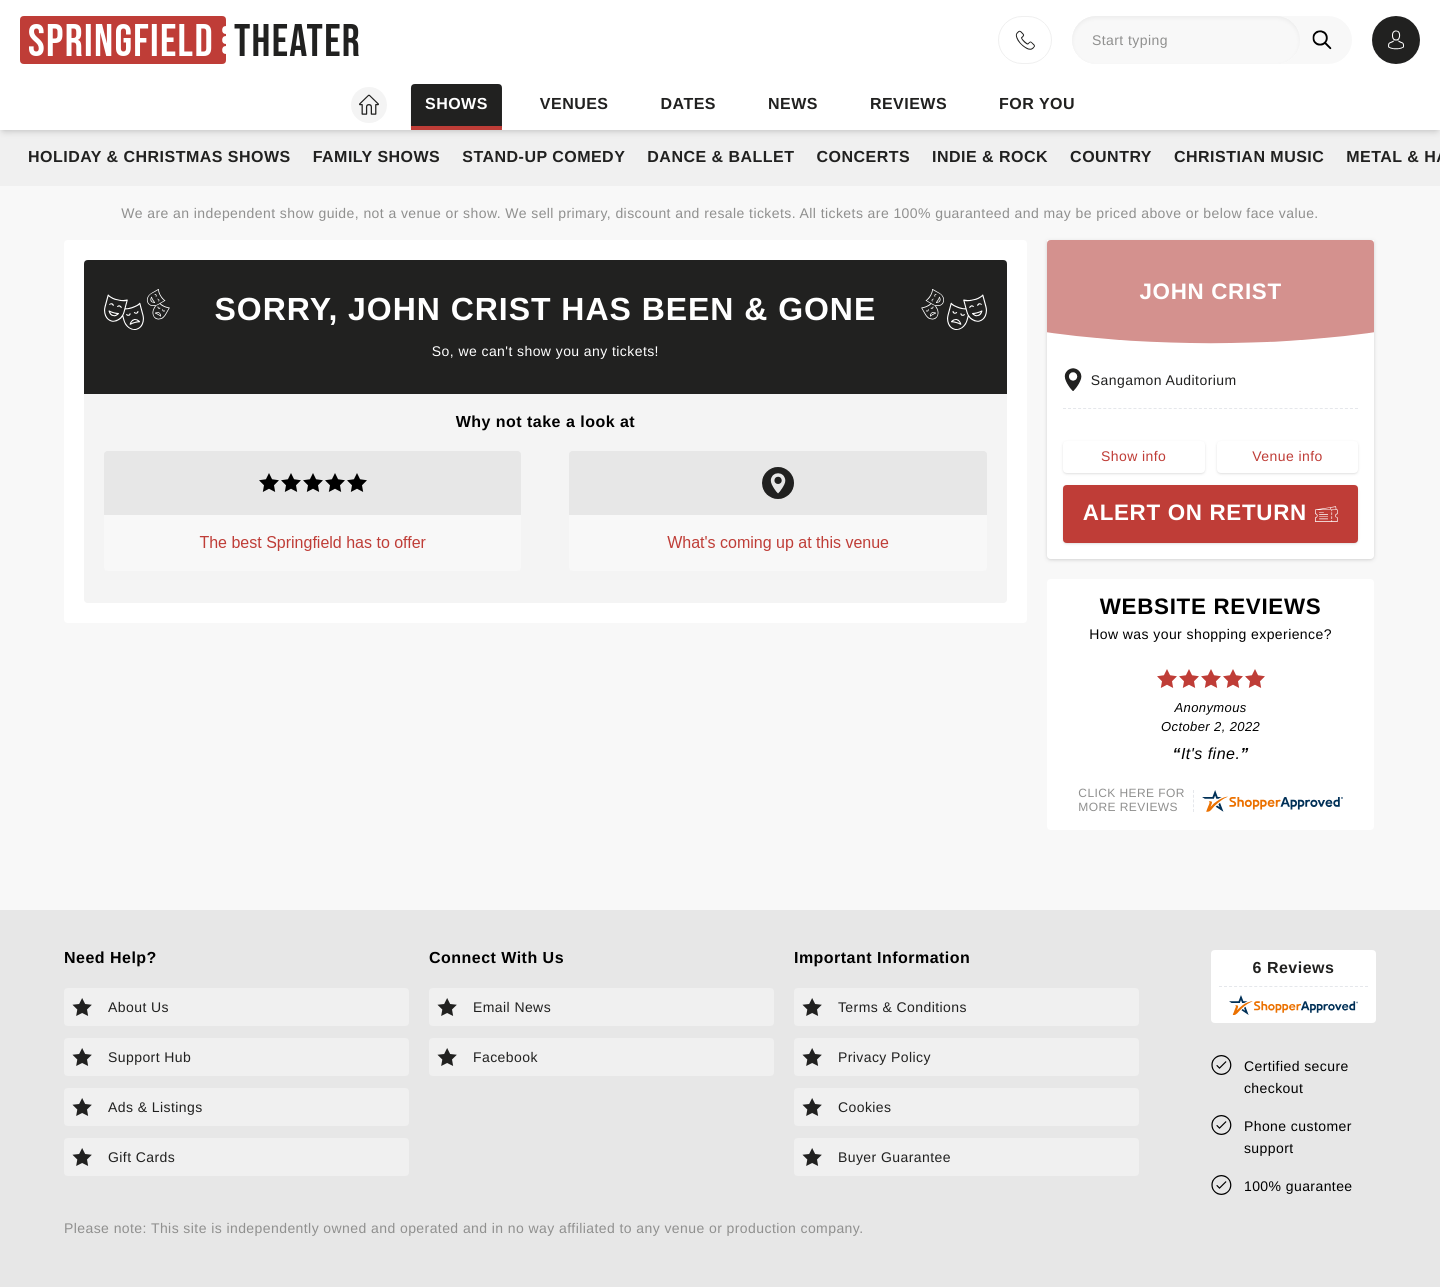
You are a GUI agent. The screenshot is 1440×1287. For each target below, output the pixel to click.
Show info (1133, 456)
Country (1111, 157)
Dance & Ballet (720, 157)
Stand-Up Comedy (543, 157)
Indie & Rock (990, 157)
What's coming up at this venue (778, 542)
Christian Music (1249, 157)
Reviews (908, 104)
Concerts (863, 157)
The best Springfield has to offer (312, 542)
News (793, 104)
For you (1037, 104)
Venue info (1287, 456)
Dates (688, 104)
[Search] (1326, 40)
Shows (456, 104)
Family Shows (377, 157)
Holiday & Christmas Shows (159, 157)
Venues (574, 104)
